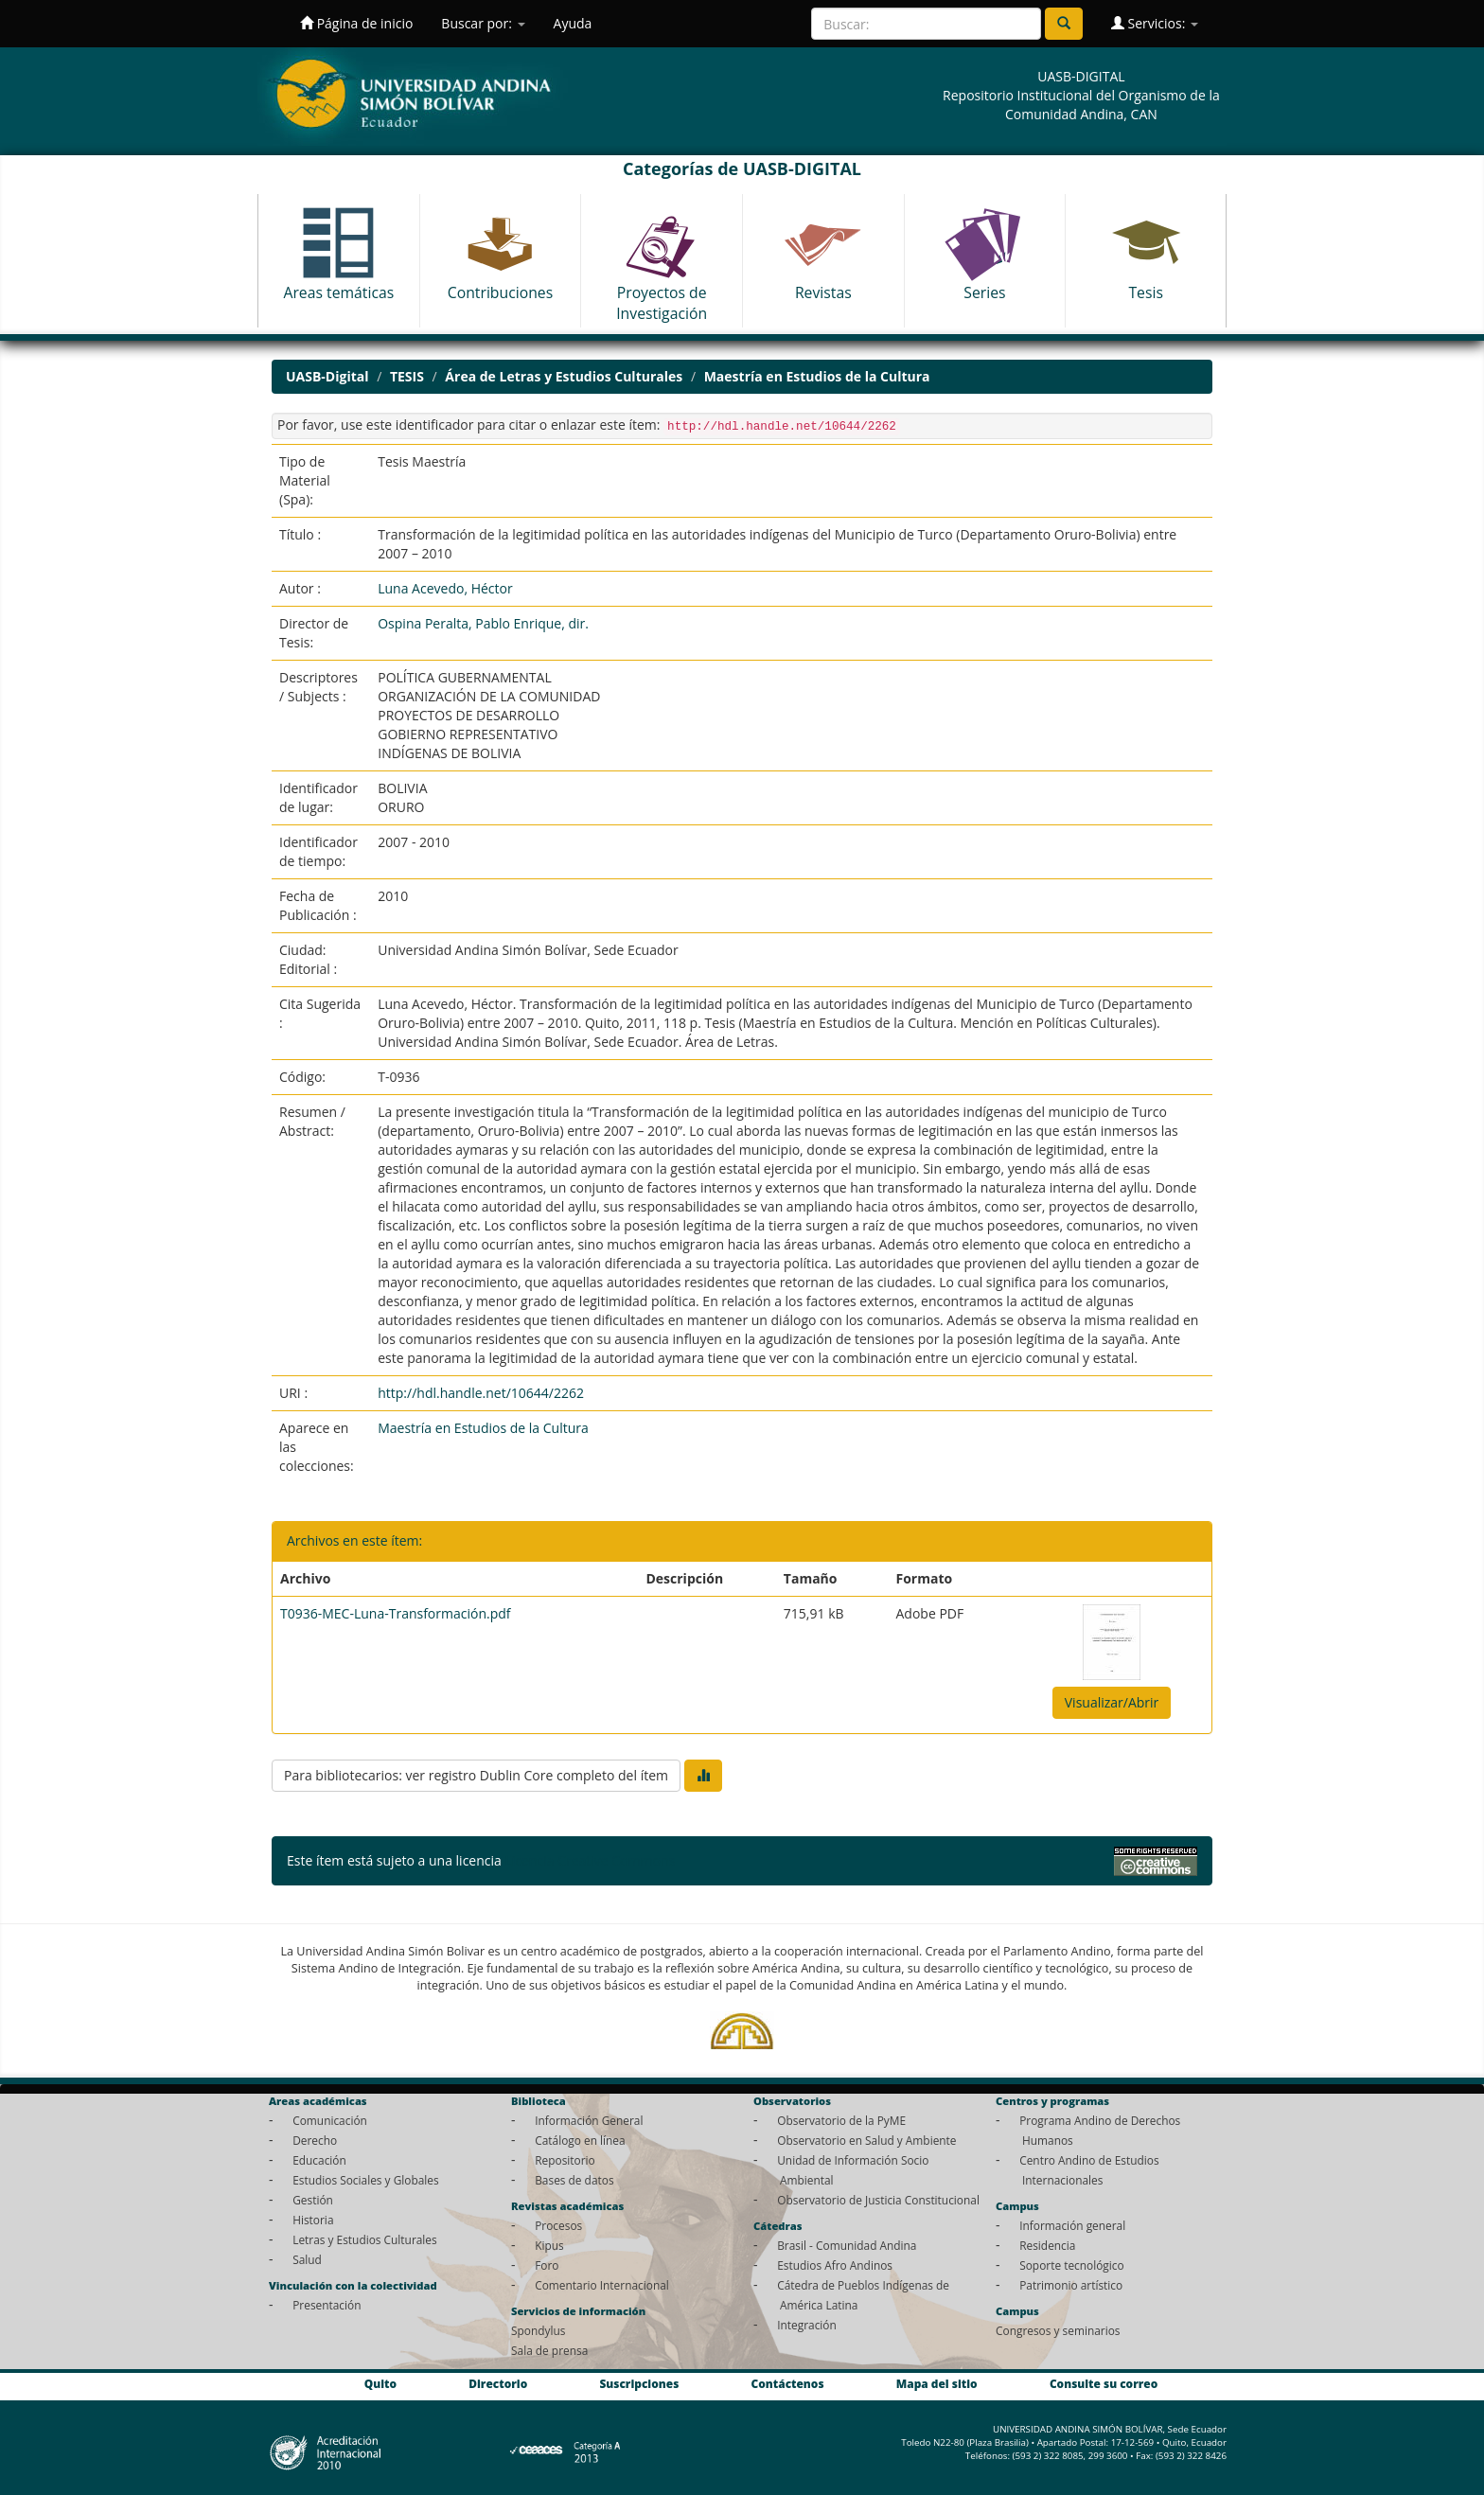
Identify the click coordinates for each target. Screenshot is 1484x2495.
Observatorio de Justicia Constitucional (878, 2199)
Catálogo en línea (580, 2140)
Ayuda (573, 23)
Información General (589, 2120)
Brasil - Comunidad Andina (846, 2245)
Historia (312, 2219)
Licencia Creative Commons (589, 1860)
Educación (319, 2160)
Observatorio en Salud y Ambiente (866, 2140)
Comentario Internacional (602, 2284)
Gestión (312, 2199)
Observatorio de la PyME (841, 2120)
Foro (546, 2265)
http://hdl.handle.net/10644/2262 (481, 1393)
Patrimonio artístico (1070, 2284)
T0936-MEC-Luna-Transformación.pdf (395, 1613)
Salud (307, 2259)
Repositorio (565, 2160)
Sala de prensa (549, 2350)
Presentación (326, 2304)
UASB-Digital (327, 376)
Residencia (1047, 2245)
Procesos (558, 2225)
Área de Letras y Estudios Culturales (563, 376)
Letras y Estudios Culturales (364, 2239)
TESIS (407, 376)
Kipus (549, 2245)
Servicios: (1154, 23)
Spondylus (538, 2330)
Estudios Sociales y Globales (365, 2179)
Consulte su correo (1103, 2383)
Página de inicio (356, 23)
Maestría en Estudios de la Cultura (817, 376)
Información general (1072, 2225)
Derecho (314, 2140)
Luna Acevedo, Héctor (445, 588)
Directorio (497, 2383)
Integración (807, 2324)
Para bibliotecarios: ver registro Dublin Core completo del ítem (476, 1775)
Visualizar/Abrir (1112, 1702)
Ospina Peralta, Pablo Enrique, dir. (483, 623)
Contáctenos (787, 2383)
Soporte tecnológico (1071, 2265)
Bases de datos (574, 2179)
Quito (380, 2383)
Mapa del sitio (937, 2383)
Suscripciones (639, 2383)
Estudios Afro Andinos (834, 2265)
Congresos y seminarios (1058, 2330)
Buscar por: (482, 23)
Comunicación (329, 2120)
